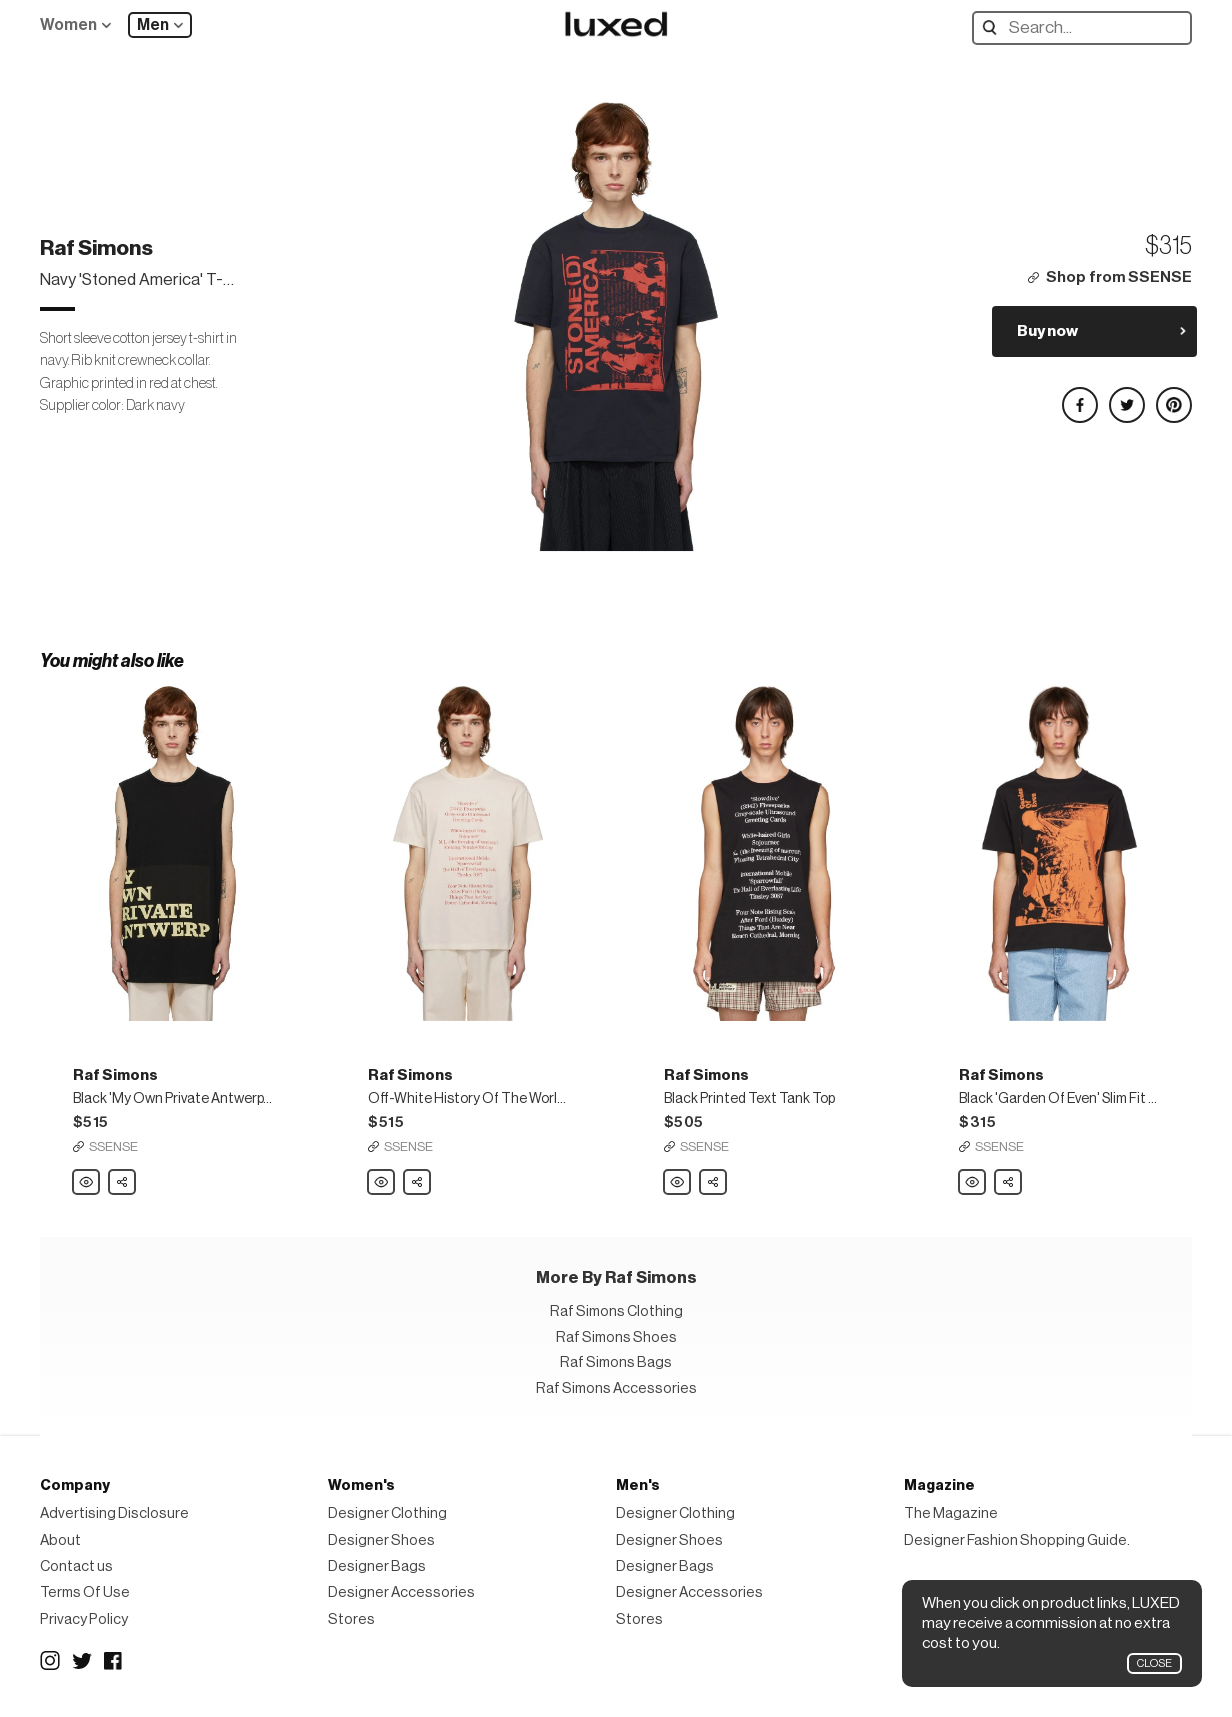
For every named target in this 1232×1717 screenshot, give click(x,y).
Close (1154, 1663)
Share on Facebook (1079, 396)
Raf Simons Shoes (616, 1337)
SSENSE (113, 1146)
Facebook (114, 1661)
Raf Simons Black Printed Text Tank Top (678, 1183)
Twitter (82, 1661)
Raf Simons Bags (616, 1362)
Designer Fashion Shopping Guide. (1017, 1540)
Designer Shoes (381, 1540)
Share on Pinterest (1173, 396)
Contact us (76, 1566)
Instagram (50, 1661)
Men (153, 25)
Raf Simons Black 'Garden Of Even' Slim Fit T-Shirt (973, 1183)
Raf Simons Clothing (616, 1311)
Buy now (1047, 331)
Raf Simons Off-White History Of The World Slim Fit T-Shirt (382, 1183)
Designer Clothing (387, 1513)
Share (123, 1177)
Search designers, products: (994, 27)
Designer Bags (377, 1566)
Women (68, 25)
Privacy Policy (84, 1619)
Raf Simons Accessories (616, 1388)
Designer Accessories (401, 1592)
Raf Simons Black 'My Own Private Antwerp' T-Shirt (87, 1183)
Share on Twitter (1126, 396)
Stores (351, 1619)
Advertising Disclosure (114, 1513)
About (60, 1540)
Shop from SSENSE (1119, 277)
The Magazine (951, 1513)
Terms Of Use (85, 1592)
